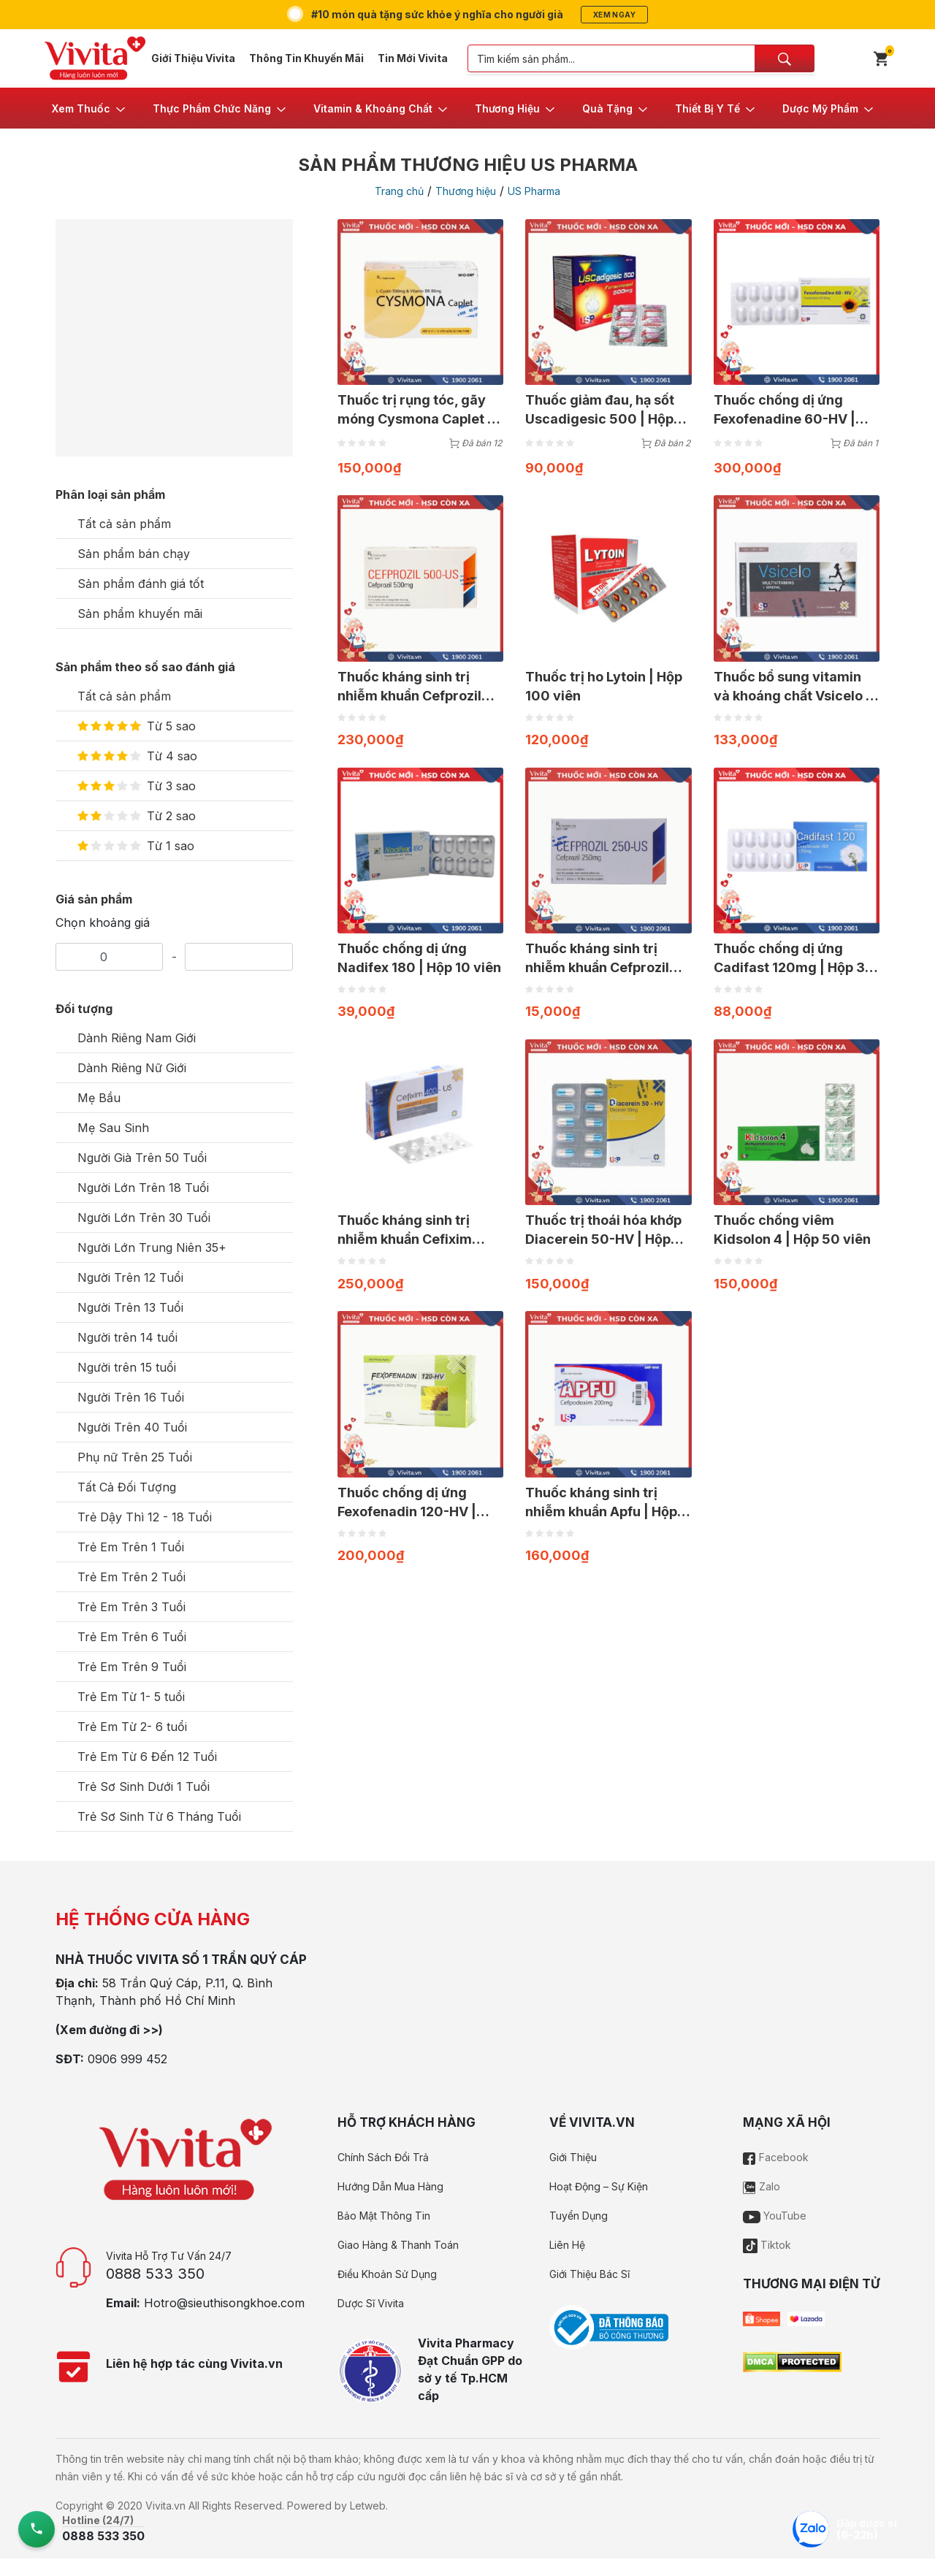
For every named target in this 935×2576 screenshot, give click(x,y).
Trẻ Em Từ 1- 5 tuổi (131, 1696)
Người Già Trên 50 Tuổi (142, 1157)
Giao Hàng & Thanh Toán (398, 2245)
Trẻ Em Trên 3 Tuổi (131, 1607)
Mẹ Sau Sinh (113, 1127)
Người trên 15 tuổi (126, 1367)
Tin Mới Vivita (413, 58)
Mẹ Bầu (99, 1097)
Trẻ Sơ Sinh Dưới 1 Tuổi (143, 1786)
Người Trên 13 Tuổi (130, 1307)
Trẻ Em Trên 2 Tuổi (131, 1577)
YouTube (774, 2215)
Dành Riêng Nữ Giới (131, 1067)
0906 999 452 (127, 2059)
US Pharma (534, 191)
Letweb (368, 2505)
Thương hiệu (465, 191)
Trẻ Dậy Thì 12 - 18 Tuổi (144, 1517)
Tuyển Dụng (578, 2215)
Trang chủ (399, 191)
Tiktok (767, 2245)
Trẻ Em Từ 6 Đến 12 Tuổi (147, 1756)
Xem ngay (614, 14)
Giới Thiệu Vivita (193, 58)
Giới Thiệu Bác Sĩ (589, 2274)
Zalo (761, 2186)
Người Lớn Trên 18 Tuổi (143, 1187)
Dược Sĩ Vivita (370, 2303)
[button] (89, 108)
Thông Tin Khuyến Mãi (306, 58)
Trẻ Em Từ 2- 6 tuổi (132, 1726)
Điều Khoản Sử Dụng (387, 2274)
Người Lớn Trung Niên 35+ (151, 1247)
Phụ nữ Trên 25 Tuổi (134, 1457)
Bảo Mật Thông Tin (383, 2215)
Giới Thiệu (573, 2157)
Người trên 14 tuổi (127, 1337)
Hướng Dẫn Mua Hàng (390, 2186)
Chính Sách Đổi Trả (383, 2157)
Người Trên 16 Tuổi (130, 1397)
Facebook (776, 2157)
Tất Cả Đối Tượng (126, 1487)
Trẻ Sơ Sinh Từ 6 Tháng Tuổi (159, 1816)
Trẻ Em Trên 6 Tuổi (131, 1636)
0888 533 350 (155, 2273)
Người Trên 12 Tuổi (130, 1277)
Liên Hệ (567, 2245)
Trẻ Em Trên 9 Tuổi (131, 1666)
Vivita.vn (165, 2505)
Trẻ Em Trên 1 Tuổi (130, 1547)
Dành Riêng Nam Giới (136, 1038)
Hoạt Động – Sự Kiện (598, 2186)
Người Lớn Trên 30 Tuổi (143, 1217)
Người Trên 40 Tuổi (132, 1427)
